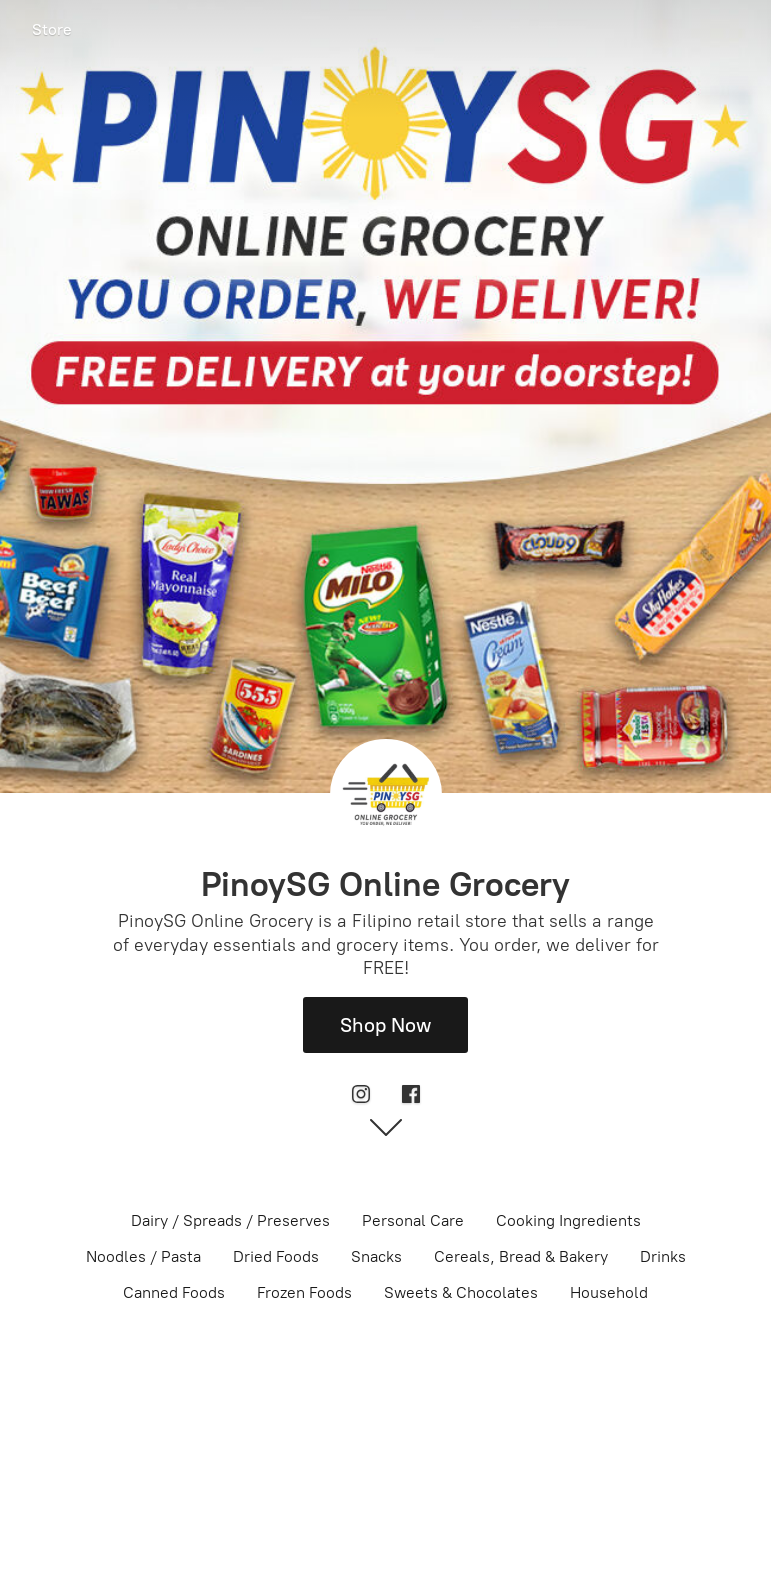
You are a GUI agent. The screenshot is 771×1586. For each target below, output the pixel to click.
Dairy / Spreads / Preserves (230, 1220)
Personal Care (413, 1220)
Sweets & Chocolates (461, 1292)
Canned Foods (174, 1292)
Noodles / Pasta (143, 1256)
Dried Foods (276, 1256)
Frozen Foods (304, 1292)
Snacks (376, 1256)
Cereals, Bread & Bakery (521, 1256)
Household (609, 1292)
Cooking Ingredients (568, 1220)
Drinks (663, 1256)
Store (52, 29)
